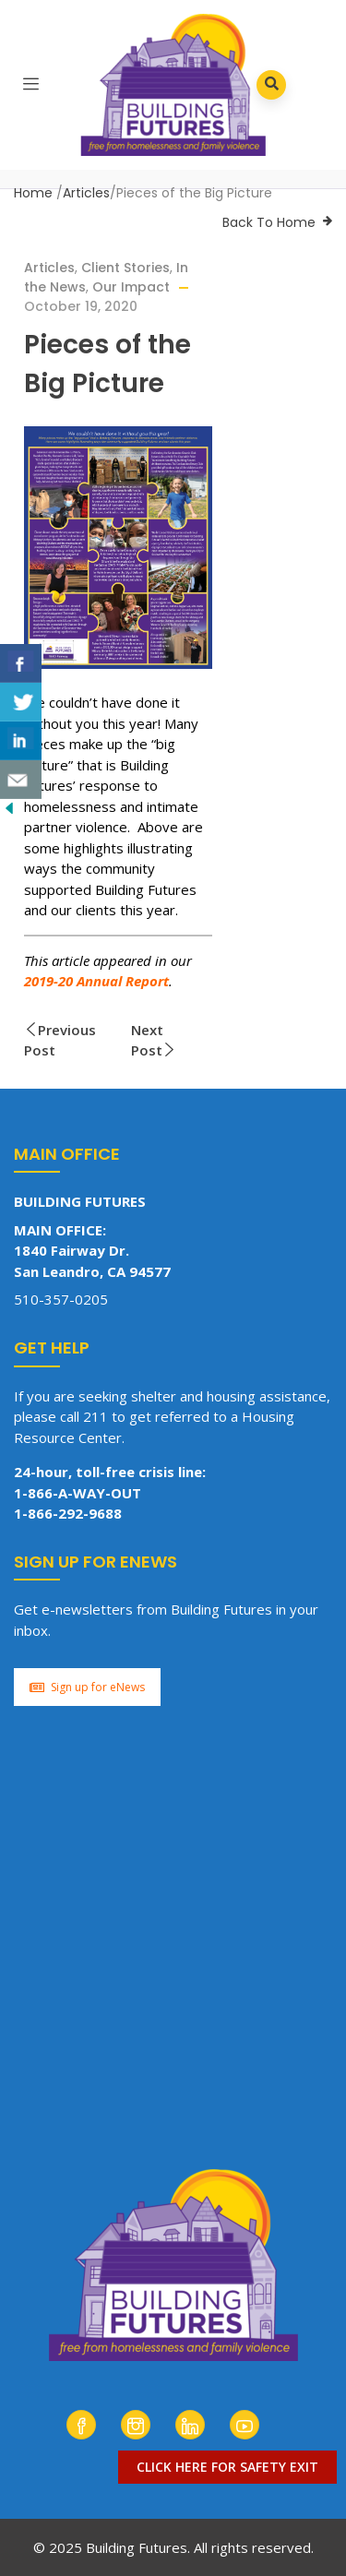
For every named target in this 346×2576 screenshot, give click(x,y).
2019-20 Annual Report (96, 981)
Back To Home (269, 222)
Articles (86, 193)
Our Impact (131, 287)
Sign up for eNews (87, 1687)
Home (33, 193)
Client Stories (125, 267)
